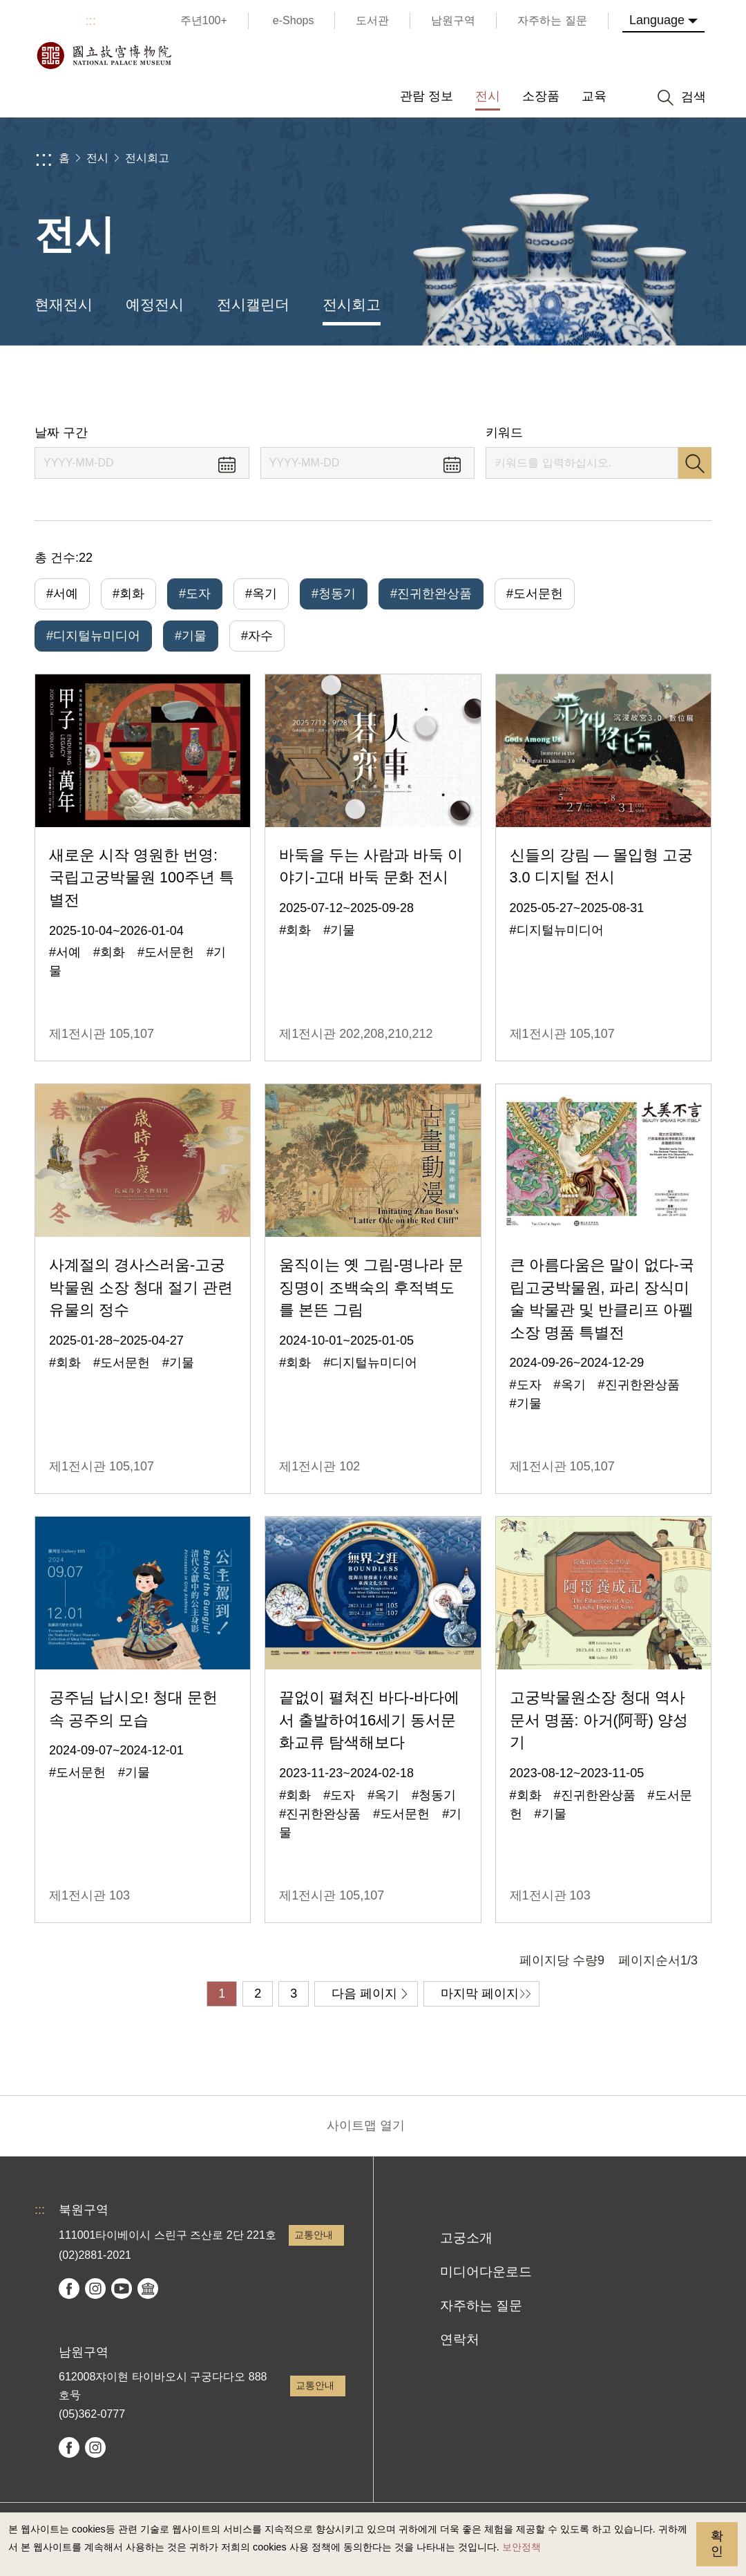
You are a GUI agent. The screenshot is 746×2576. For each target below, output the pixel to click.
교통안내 (313, 2234)
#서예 (62, 593)
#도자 (195, 593)
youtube (121, 2288)
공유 (581, 385)
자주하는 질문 (481, 2305)
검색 (694, 463)
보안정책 (521, 2547)
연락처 (459, 2339)
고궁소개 (466, 2238)
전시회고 (147, 158)
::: (91, 21)
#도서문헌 (534, 593)
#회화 (128, 593)
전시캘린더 (253, 304)
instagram (95, 2288)
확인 (717, 2543)
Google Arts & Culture (147, 2288)
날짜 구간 (61, 432)
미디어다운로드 (486, 2271)
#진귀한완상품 (431, 593)
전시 (97, 158)
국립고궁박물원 (104, 55)
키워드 (504, 432)
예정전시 (155, 304)
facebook (69, 2288)
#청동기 (334, 593)
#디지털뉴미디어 (93, 636)
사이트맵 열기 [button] (366, 2125)
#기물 (191, 636)
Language (657, 20)
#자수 (257, 636)
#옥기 (261, 593)
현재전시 (64, 304)
